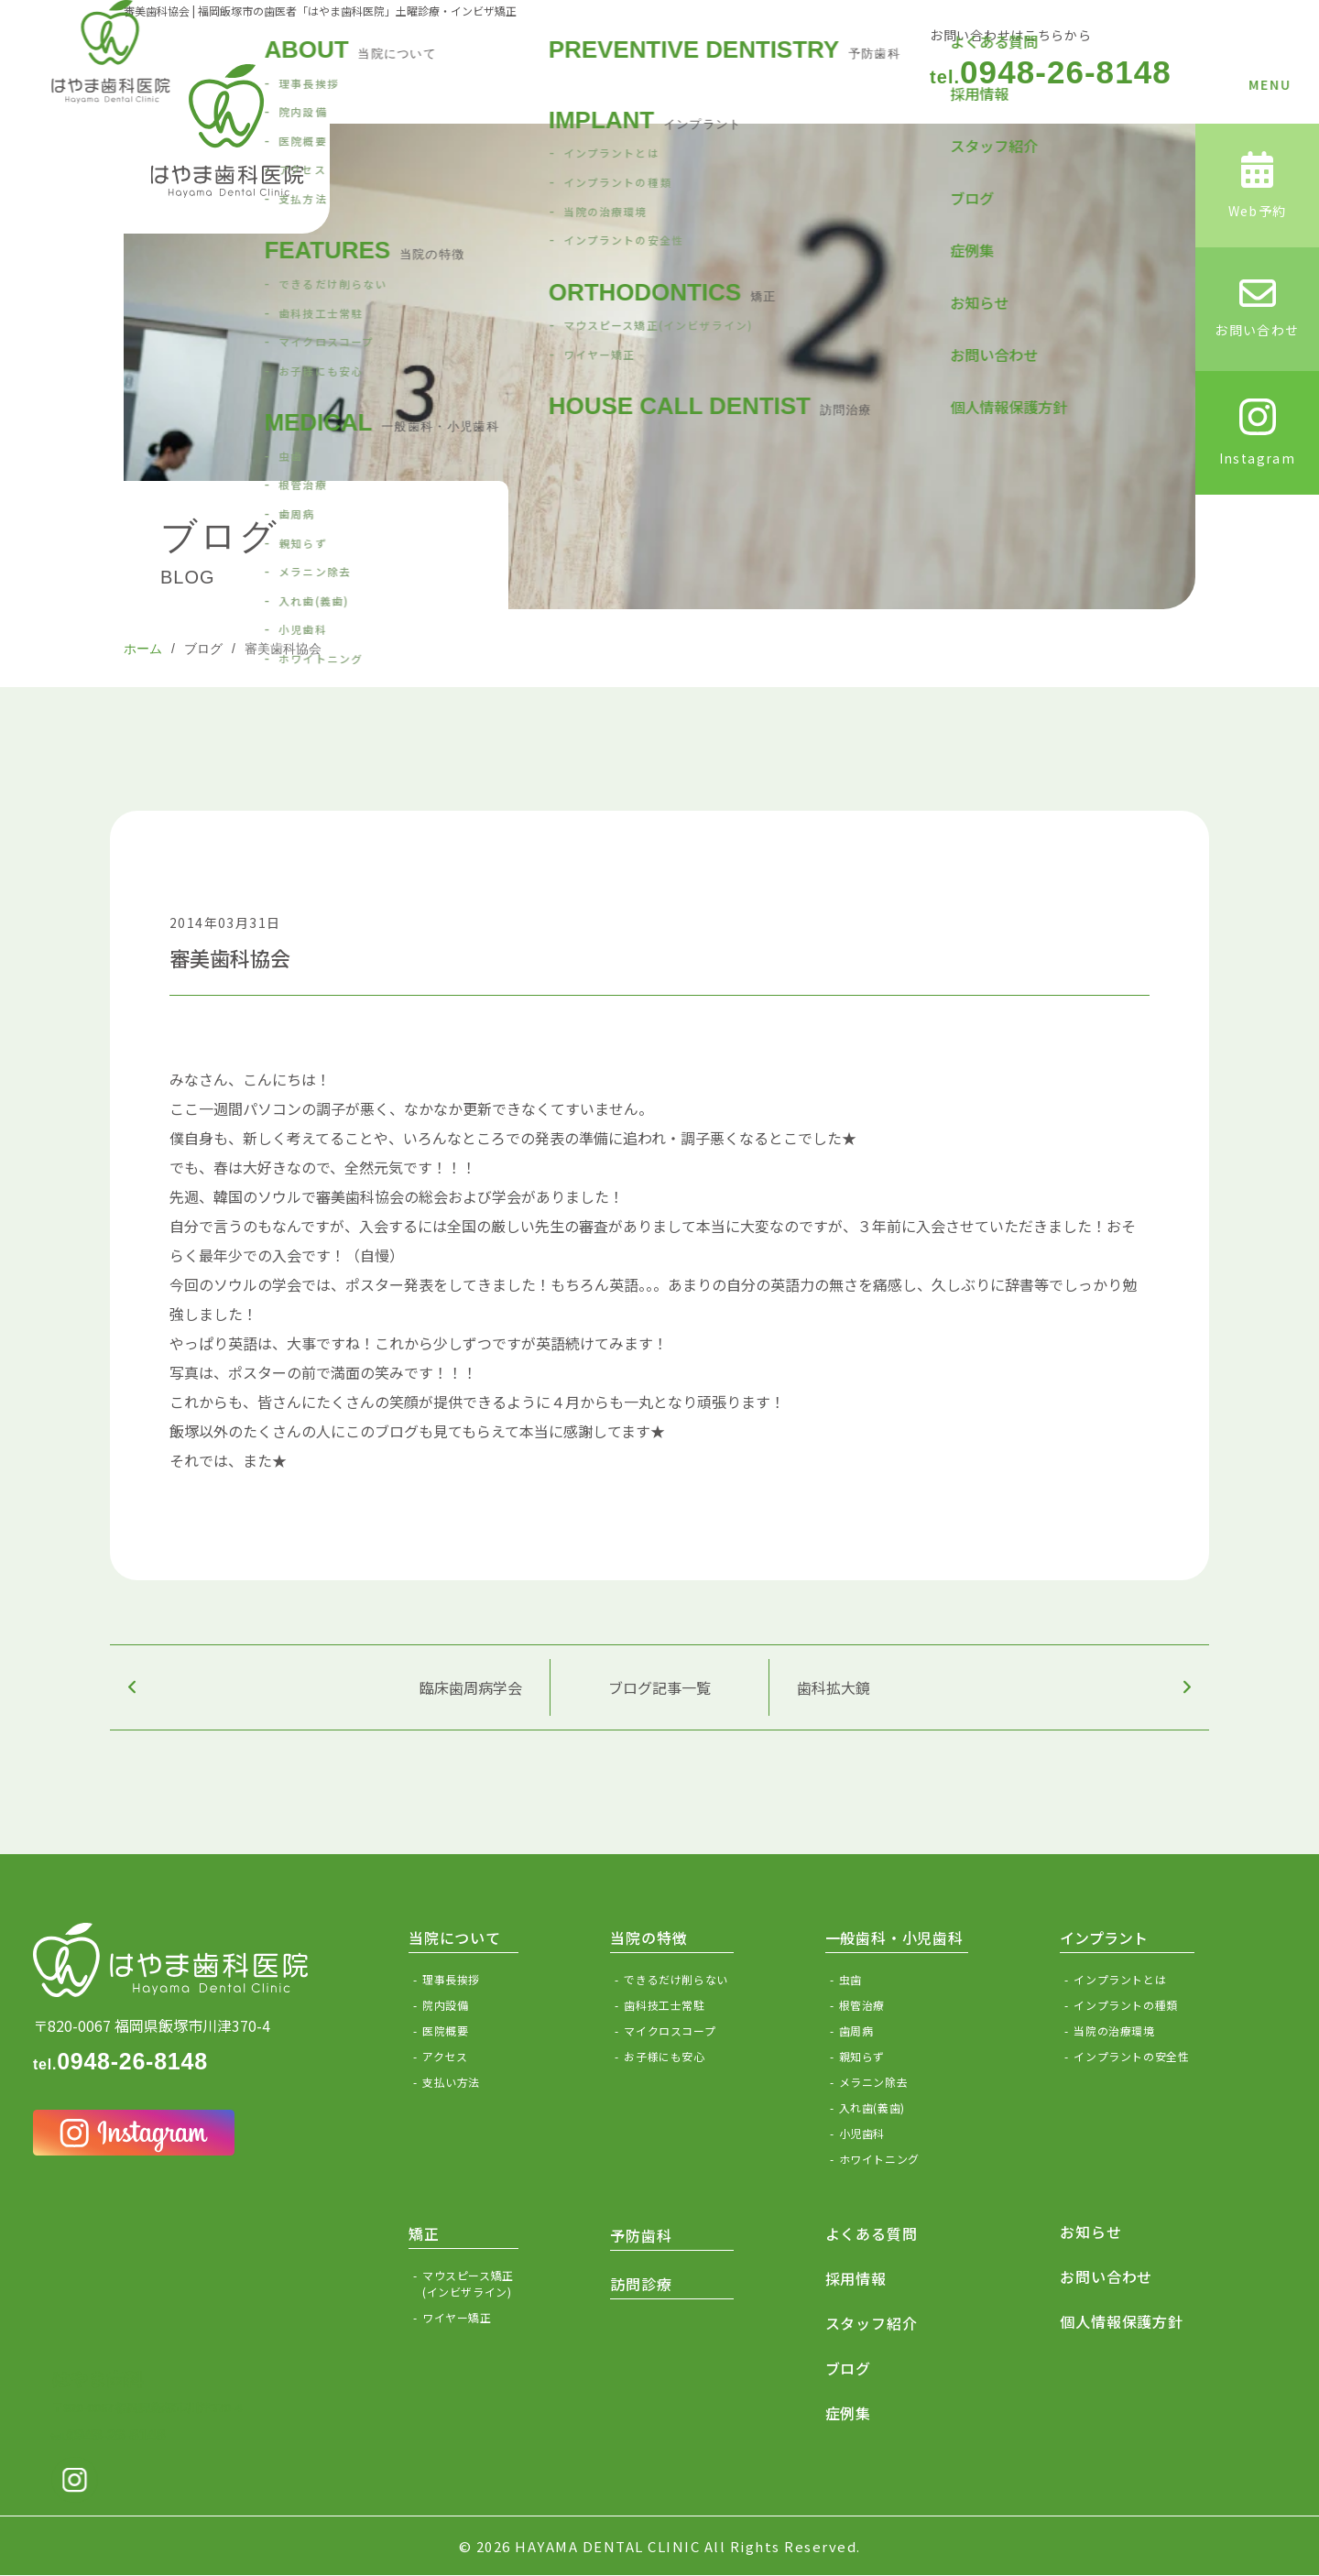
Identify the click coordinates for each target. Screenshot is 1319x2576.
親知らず (862, 2056)
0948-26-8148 (1051, 72)
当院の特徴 (648, 1937)
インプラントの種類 (1125, 2005)
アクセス (444, 2056)
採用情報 (856, 2278)
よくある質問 (871, 2233)
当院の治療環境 (1114, 2030)
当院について (455, 1937)
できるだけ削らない (675, 1979)
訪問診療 (640, 2284)
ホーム (143, 648)
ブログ (203, 648)
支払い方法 (451, 2082)
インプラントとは (1120, 1979)
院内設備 (445, 2005)
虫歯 (850, 1979)
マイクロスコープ (669, 2030)
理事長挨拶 (451, 1979)
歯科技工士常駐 (664, 2005)
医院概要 (445, 2030)
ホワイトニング (879, 2159)
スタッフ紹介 (871, 2323)
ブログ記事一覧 (659, 1687)
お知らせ (1090, 2232)
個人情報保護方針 (1121, 2321)
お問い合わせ (1106, 2276)
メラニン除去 (874, 2082)
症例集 (848, 2413)
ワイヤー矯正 (457, 2317)
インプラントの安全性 (1131, 2056)
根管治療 (862, 2005)
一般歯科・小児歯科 (894, 1937)
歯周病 (856, 2030)
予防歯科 (640, 2235)
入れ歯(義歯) (872, 2107)
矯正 (424, 2233)
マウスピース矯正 (470, 2283)
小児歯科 (862, 2133)
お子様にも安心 (664, 2056)
